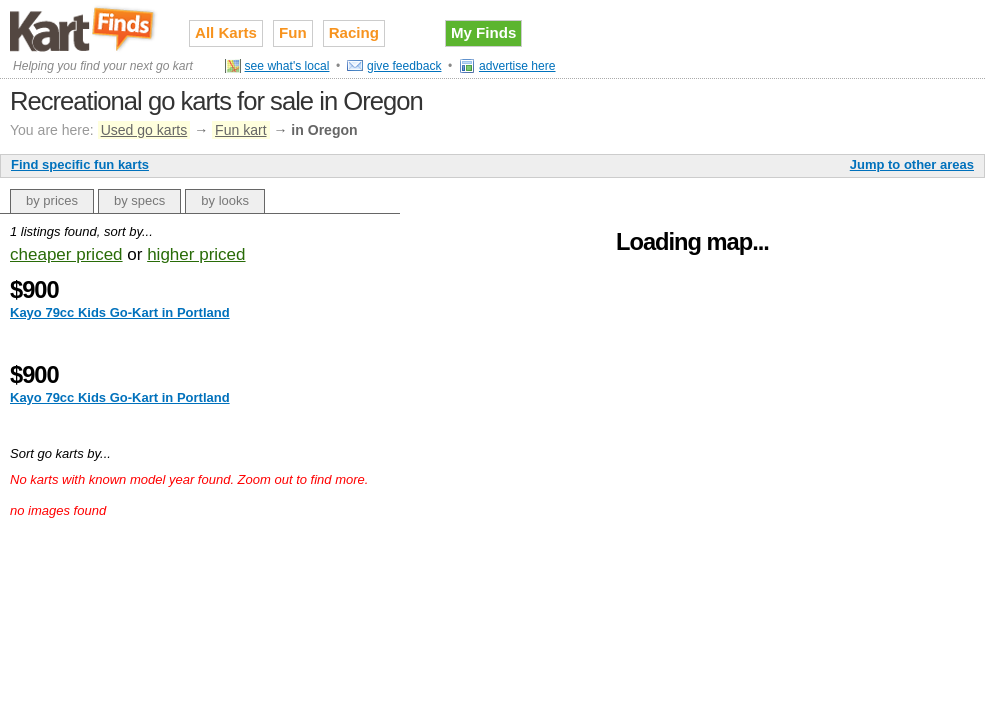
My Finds (483, 32)
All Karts (226, 32)
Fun (293, 32)
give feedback (404, 66)
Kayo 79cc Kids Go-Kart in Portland (120, 312)
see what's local (287, 66)
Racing (354, 32)
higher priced (196, 254)
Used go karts (144, 130)
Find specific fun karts (80, 164)
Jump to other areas (912, 164)
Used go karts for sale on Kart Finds (84, 29)
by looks (225, 200)
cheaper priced (66, 254)
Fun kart (240, 130)
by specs (139, 200)
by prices (52, 200)
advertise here (517, 66)
